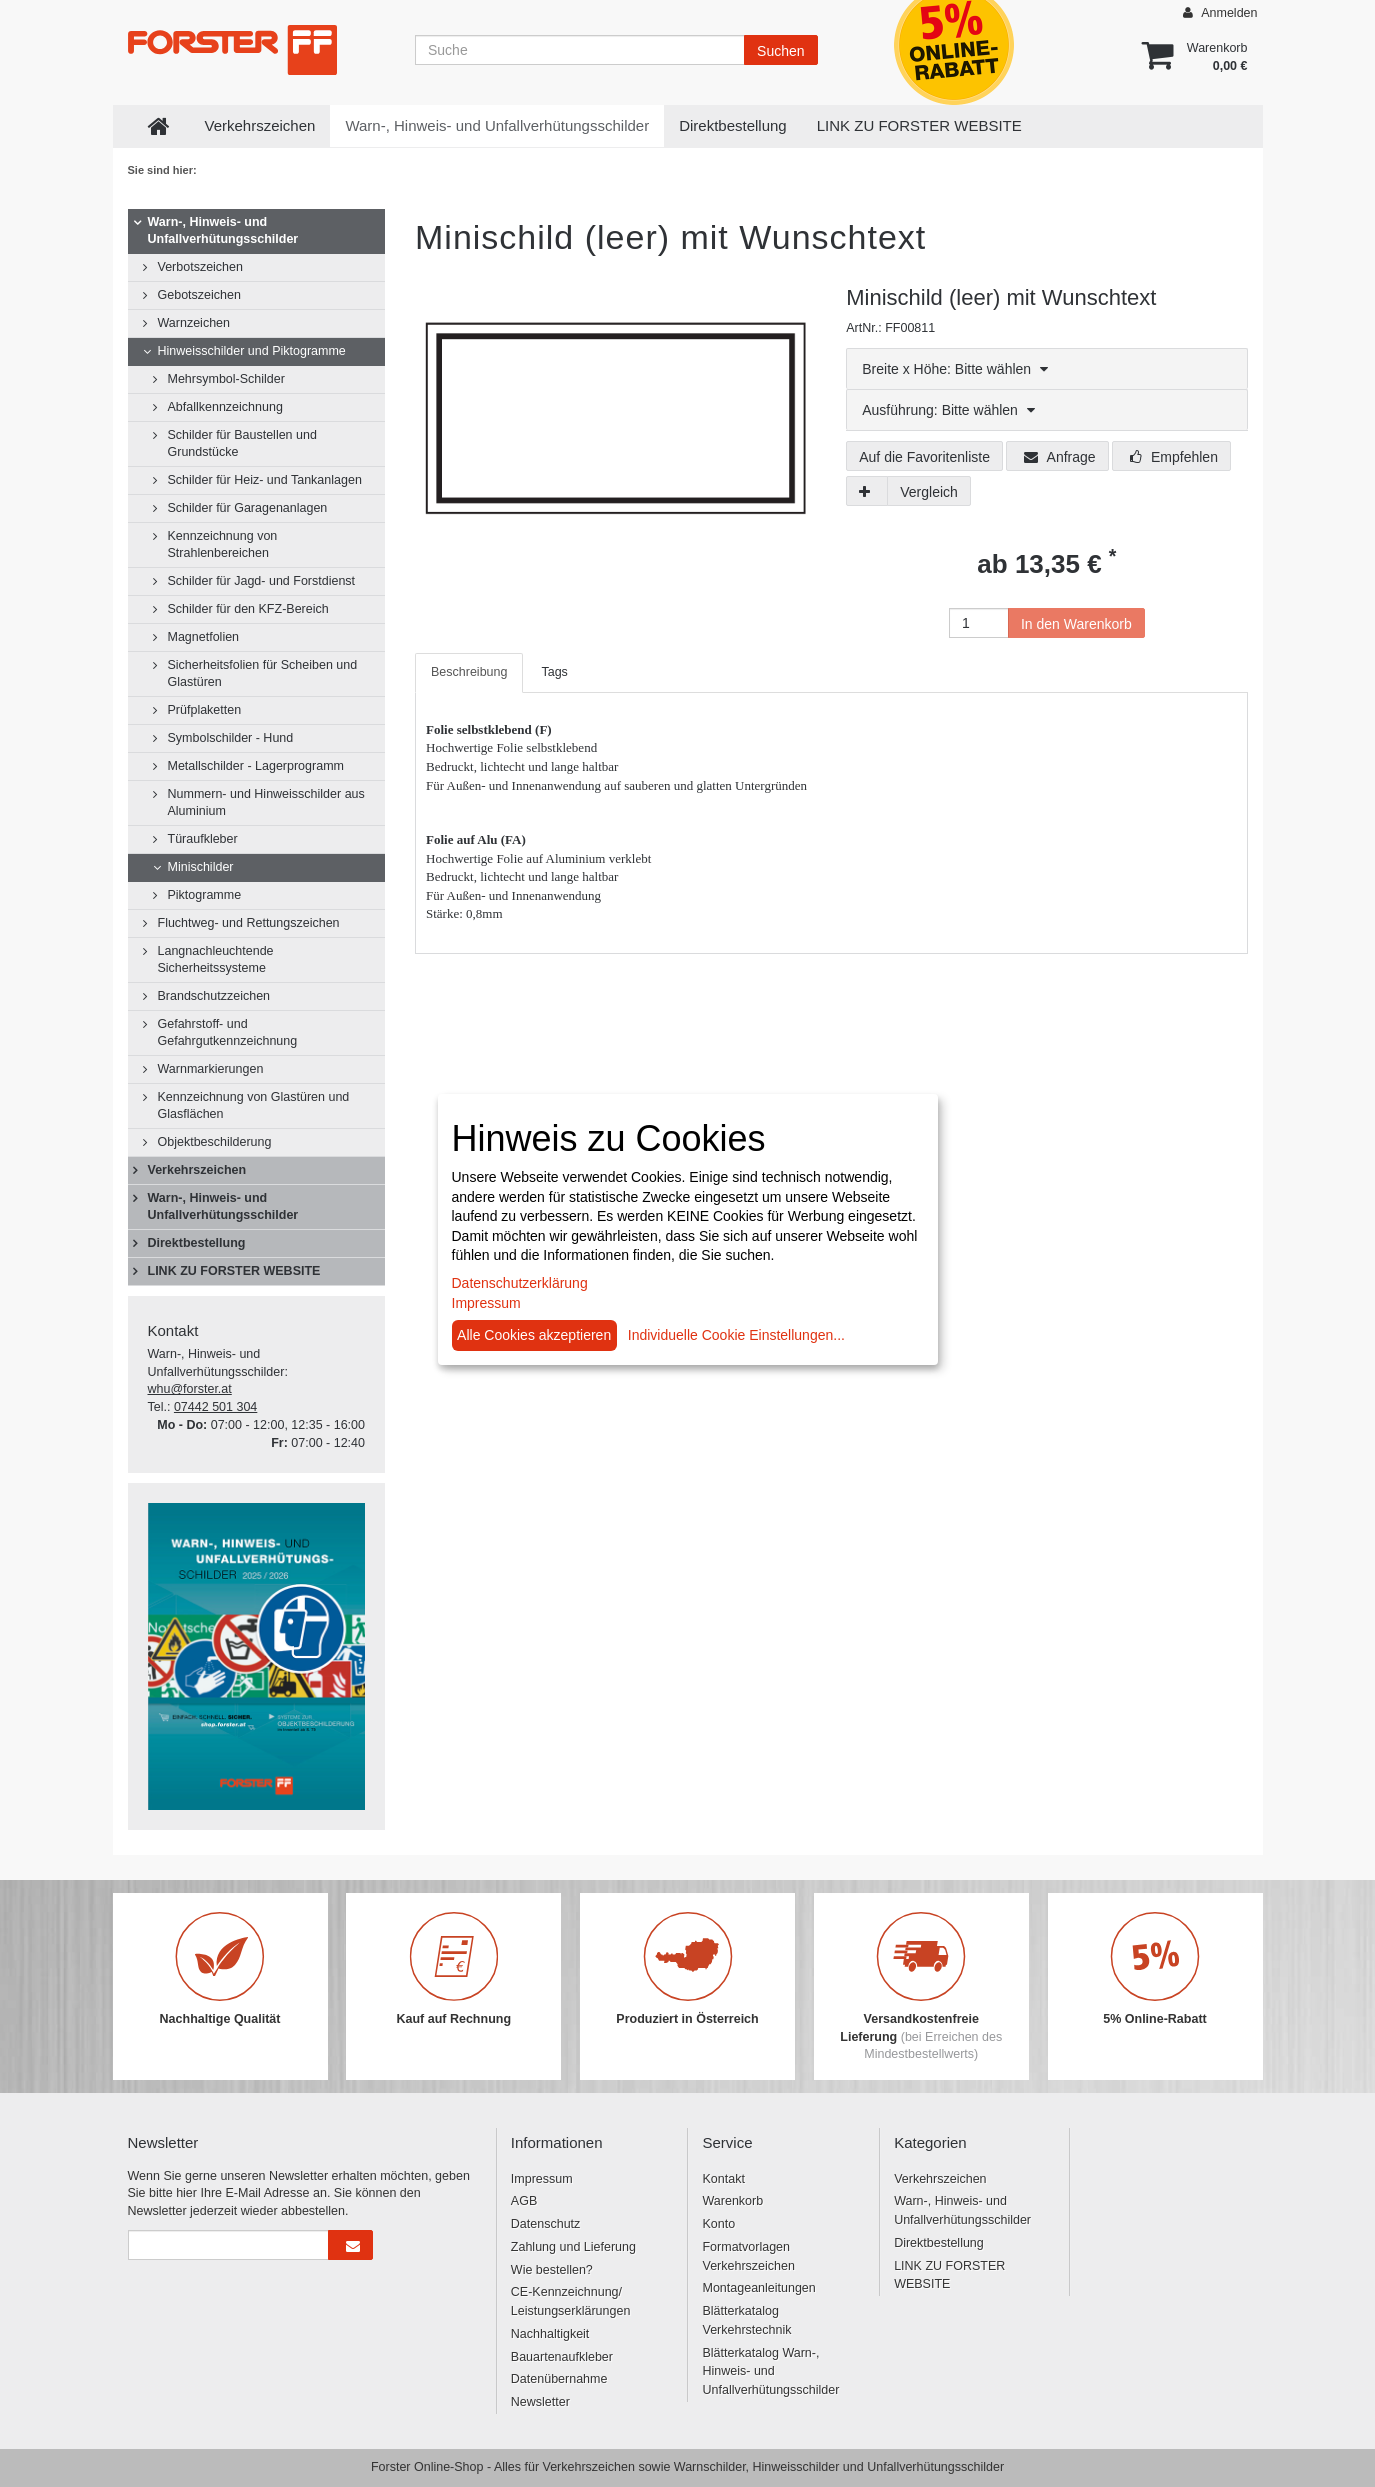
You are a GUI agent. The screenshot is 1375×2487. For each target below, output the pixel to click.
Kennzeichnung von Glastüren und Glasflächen (254, 1105)
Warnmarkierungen (211, 1069)
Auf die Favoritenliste (924, 457)
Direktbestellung (733, 125)
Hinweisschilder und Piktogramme (252, 351)
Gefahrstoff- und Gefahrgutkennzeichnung (228, 1032)
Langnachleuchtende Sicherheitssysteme (216, 959)
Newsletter (540, 2402)
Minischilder (201, 867)
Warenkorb (732, 2201)
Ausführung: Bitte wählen (948, 410)
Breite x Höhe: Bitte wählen (955, 369)
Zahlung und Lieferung (573, 2247)
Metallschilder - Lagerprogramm (256, 766)
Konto (718, 2224)
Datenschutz (545, 2224)
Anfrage (1059, 457)
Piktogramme (205, 895)
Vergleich (929, 492)
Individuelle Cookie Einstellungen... (736, 1335)
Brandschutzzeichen (214, 996)
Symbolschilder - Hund (231, 738)
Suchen (780, 51)
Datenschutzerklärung (520, 1283)
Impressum (542, 2179)
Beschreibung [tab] (469, 672)
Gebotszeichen (199, 295)
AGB (524, 2201)
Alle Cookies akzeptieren (534, 1335)
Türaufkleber (203, 839)
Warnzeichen (194, 323)
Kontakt (723, 2179)
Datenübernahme (559, 2379)
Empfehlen (1174, 457)
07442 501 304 (215, 1407)
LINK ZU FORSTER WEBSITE (919, 125)
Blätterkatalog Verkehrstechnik (746, 2320)
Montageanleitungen (758, 2288)
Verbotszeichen (200, 267)
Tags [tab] (554, 672)
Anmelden (1220, 12)
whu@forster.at (190, 1389)
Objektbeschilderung (215, 1142)
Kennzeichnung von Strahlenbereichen (223, 544)
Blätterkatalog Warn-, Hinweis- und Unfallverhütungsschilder (770, 2372)
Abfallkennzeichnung (225, 407)
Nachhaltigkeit (550, 2334)
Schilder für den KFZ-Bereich (248, 609)
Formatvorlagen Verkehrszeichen (748, 2256)
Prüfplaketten (205, 710)
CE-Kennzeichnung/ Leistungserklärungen (571, 2301)
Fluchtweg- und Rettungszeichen (249, 923)
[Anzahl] (979, 623)
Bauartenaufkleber (562, 2357)
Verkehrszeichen (260, 125)
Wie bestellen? (552, 2270)
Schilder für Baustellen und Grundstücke (242, 443)
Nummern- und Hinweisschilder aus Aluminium (266, 802)
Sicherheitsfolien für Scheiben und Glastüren (263, 673)
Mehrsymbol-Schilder (226, 379)
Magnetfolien (204, 637)
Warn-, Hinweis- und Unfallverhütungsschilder (497, 125)
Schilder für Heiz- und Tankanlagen (265, 480)
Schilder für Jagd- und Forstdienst (262, 581)
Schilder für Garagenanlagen (248, 508)
